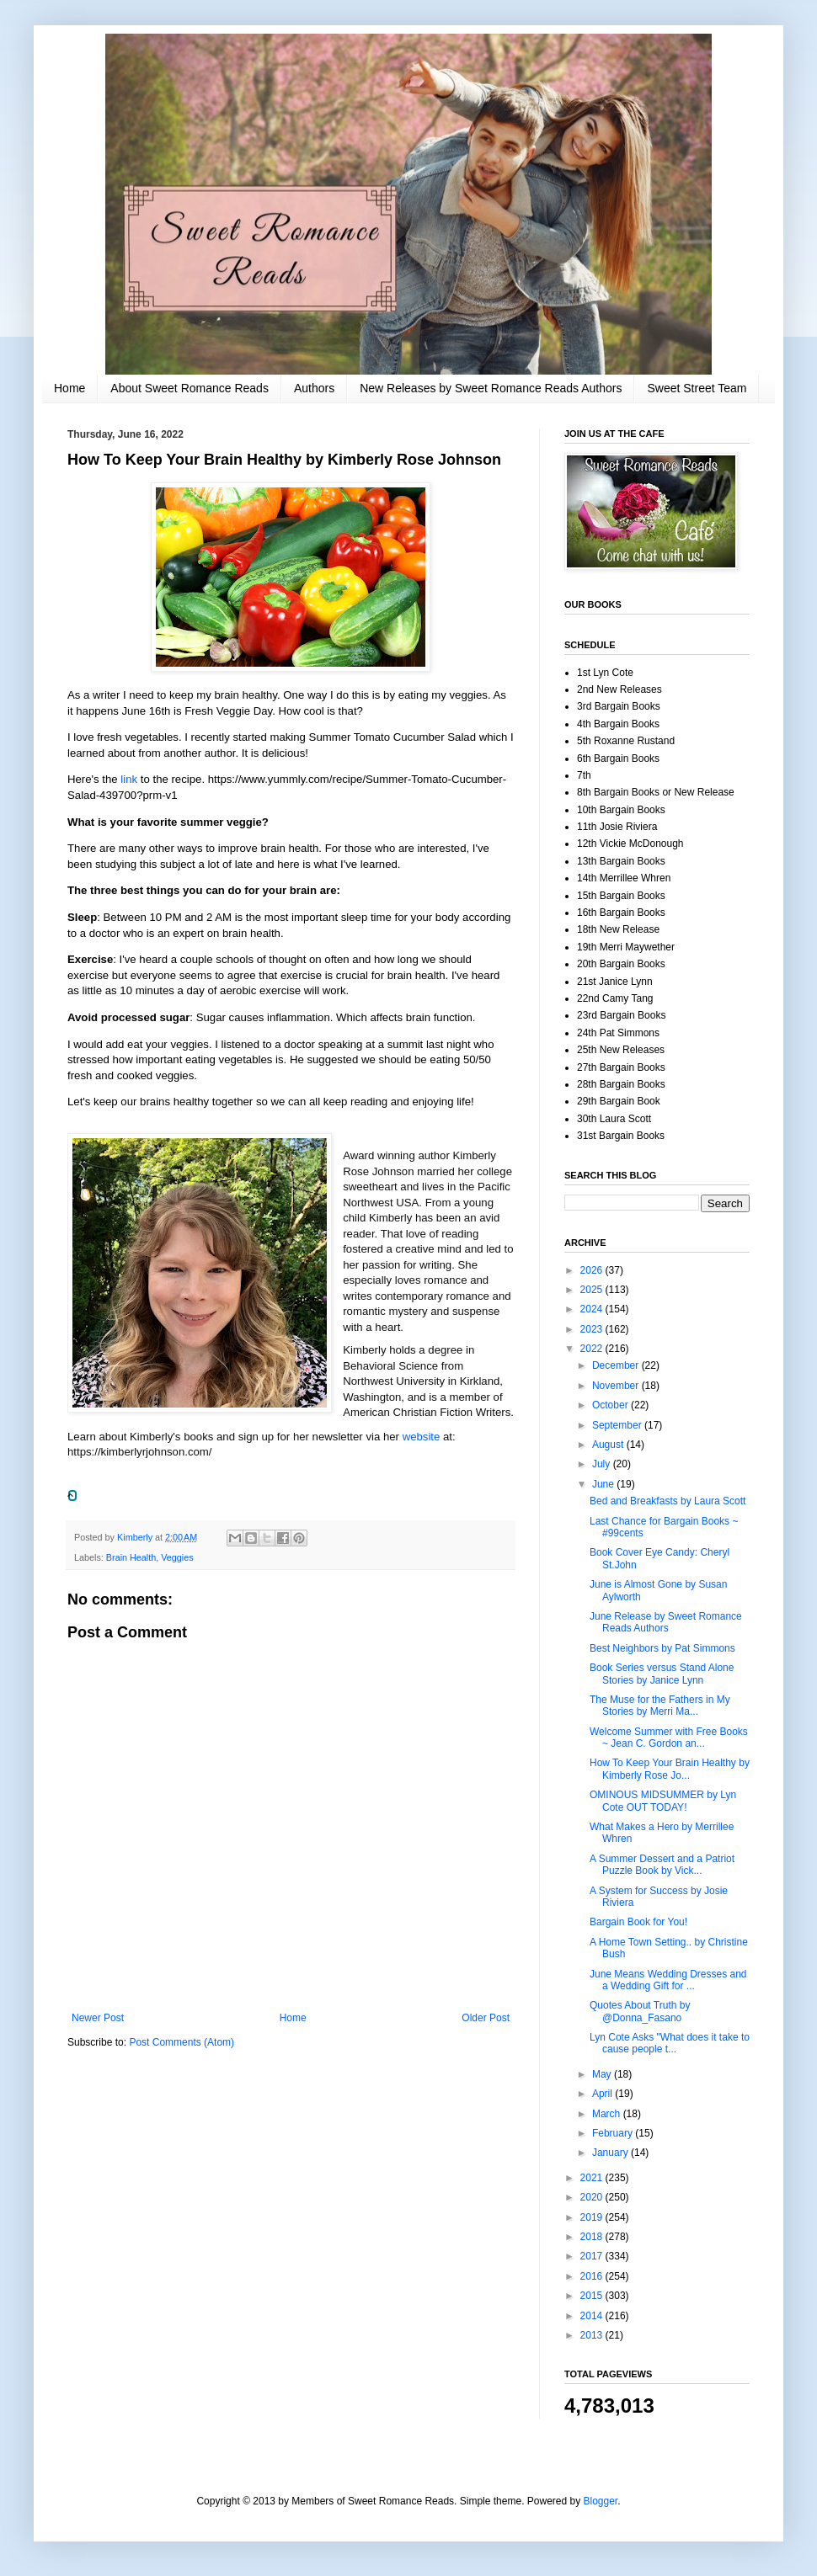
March (607, 2114)
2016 (593, 2276)
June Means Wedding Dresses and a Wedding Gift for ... (668, 1980)
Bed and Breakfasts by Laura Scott (667, 1501)
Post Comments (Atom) (181, 2042)
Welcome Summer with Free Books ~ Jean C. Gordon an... (669, 1737)
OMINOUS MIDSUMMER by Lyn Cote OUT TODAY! (663, 1800)
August (609, 1444)
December (617, 1365)
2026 (593, 1270)
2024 (593, 1309)
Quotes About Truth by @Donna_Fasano (640, 2011)
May (603, 2074)
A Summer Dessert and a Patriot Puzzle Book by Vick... (662, 1864)
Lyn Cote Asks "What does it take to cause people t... (670, 2043)
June (604, 1484)
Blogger (601, 2501)
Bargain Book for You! (638, 1922)
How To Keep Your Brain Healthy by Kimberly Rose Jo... (670, 1768)
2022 (593, 1349)
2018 (593, 2237)
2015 (593, 2296)
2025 (593, 1290)
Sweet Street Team (696, 388)
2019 (593, 2217)
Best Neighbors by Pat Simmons (662, 1648)
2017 (593, 2256)
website (423, 1436)
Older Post (486, 2018)
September (618, 1425)
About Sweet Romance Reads (189, 388)
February (613, 2133)
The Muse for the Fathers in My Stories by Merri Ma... (660, 1705)
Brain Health (131, 1557)
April (603, 2094)
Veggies (177, 1557)
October (611, 1405)
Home (69, 388)
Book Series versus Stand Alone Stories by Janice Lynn (662, 1673)
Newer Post (98, 2018)
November (617, 1386)
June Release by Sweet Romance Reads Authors (666, 1622)
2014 (593, 2316)
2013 (593, 2335)
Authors (314, 388)
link (130, 779)
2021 (593, 2178)
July (602, 1464)
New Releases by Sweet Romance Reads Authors (491, 388)
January (611, 2152)
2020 (593, 2197)
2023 (593, 1329)
